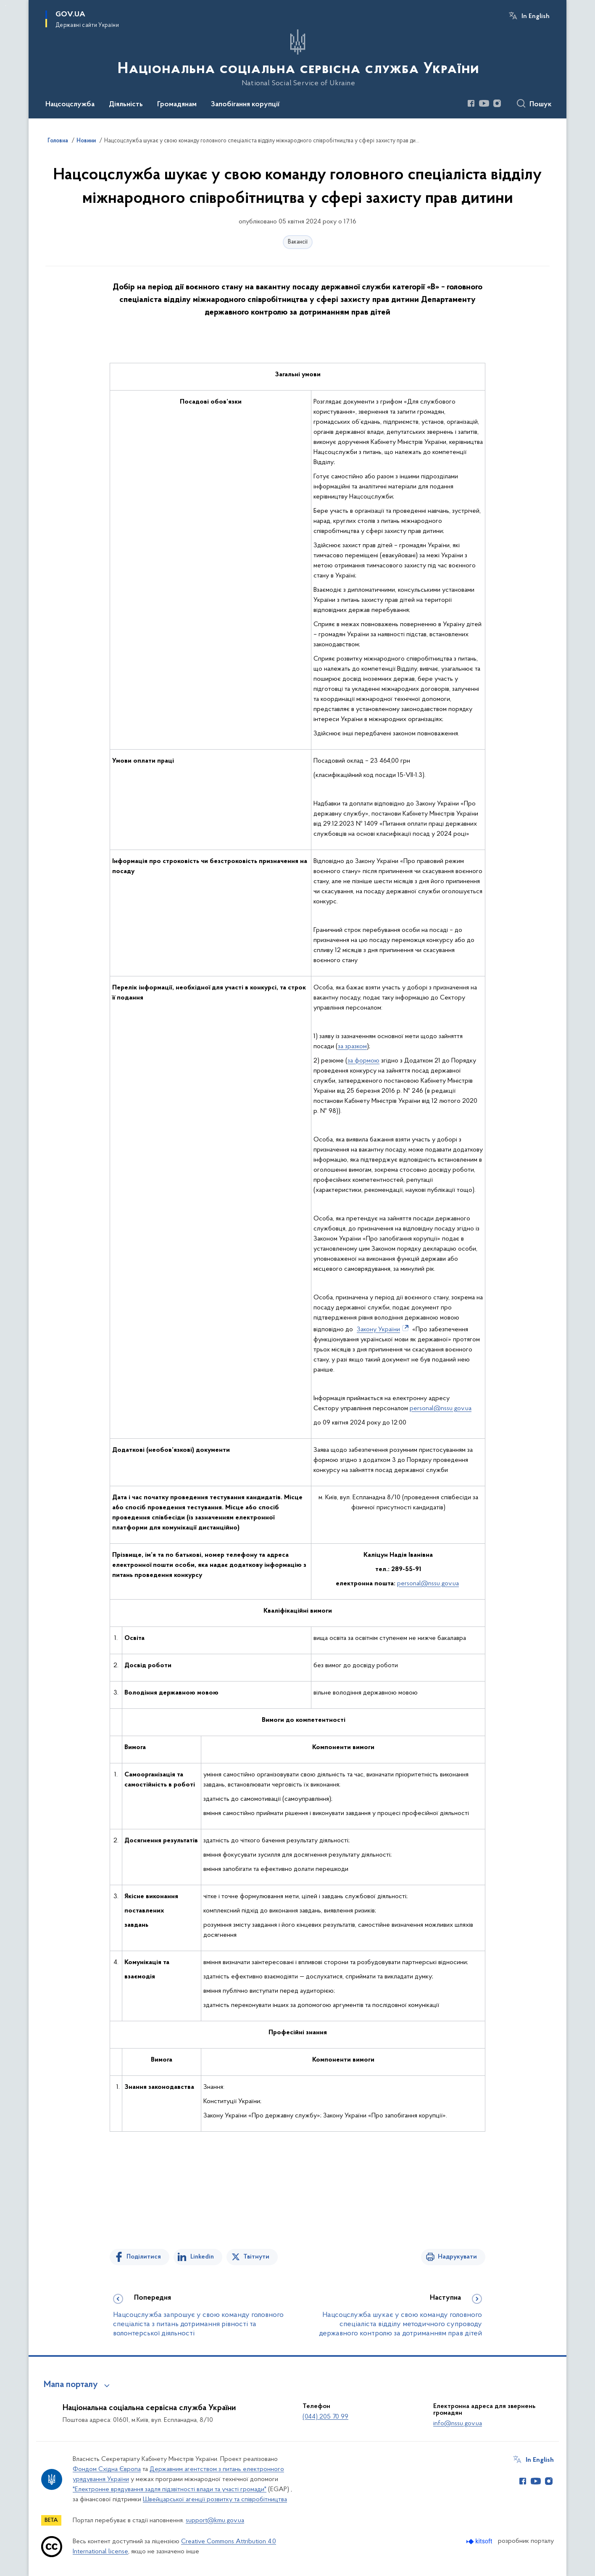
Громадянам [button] (177, 104)
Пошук (540, 104)
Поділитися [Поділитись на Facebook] (143, 2256)
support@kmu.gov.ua (215, 2520)
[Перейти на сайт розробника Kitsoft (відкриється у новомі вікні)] (480, 2541)
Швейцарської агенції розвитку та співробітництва (215, 2499)
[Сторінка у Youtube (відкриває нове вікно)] (484, 103)
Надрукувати (457, 2256)
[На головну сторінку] (297, 58)
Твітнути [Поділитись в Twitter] (256, 2256)
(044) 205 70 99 (325, 2416)
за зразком (352, 1046)
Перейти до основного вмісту (5, 5)
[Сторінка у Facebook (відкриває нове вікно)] (471, 103)
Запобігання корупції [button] (245, 104)
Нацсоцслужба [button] (70, 104)
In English (535, 16)
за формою (363, 1060)
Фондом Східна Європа (107, 2469)
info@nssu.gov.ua (457, 2423)
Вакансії (298, 242)
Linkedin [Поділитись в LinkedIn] (202, 2256)
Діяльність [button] (126, 104)
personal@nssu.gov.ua (440, 1408)
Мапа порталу (71, 2385)
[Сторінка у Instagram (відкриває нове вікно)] (497, 103)
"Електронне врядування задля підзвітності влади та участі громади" (169, 2489)
